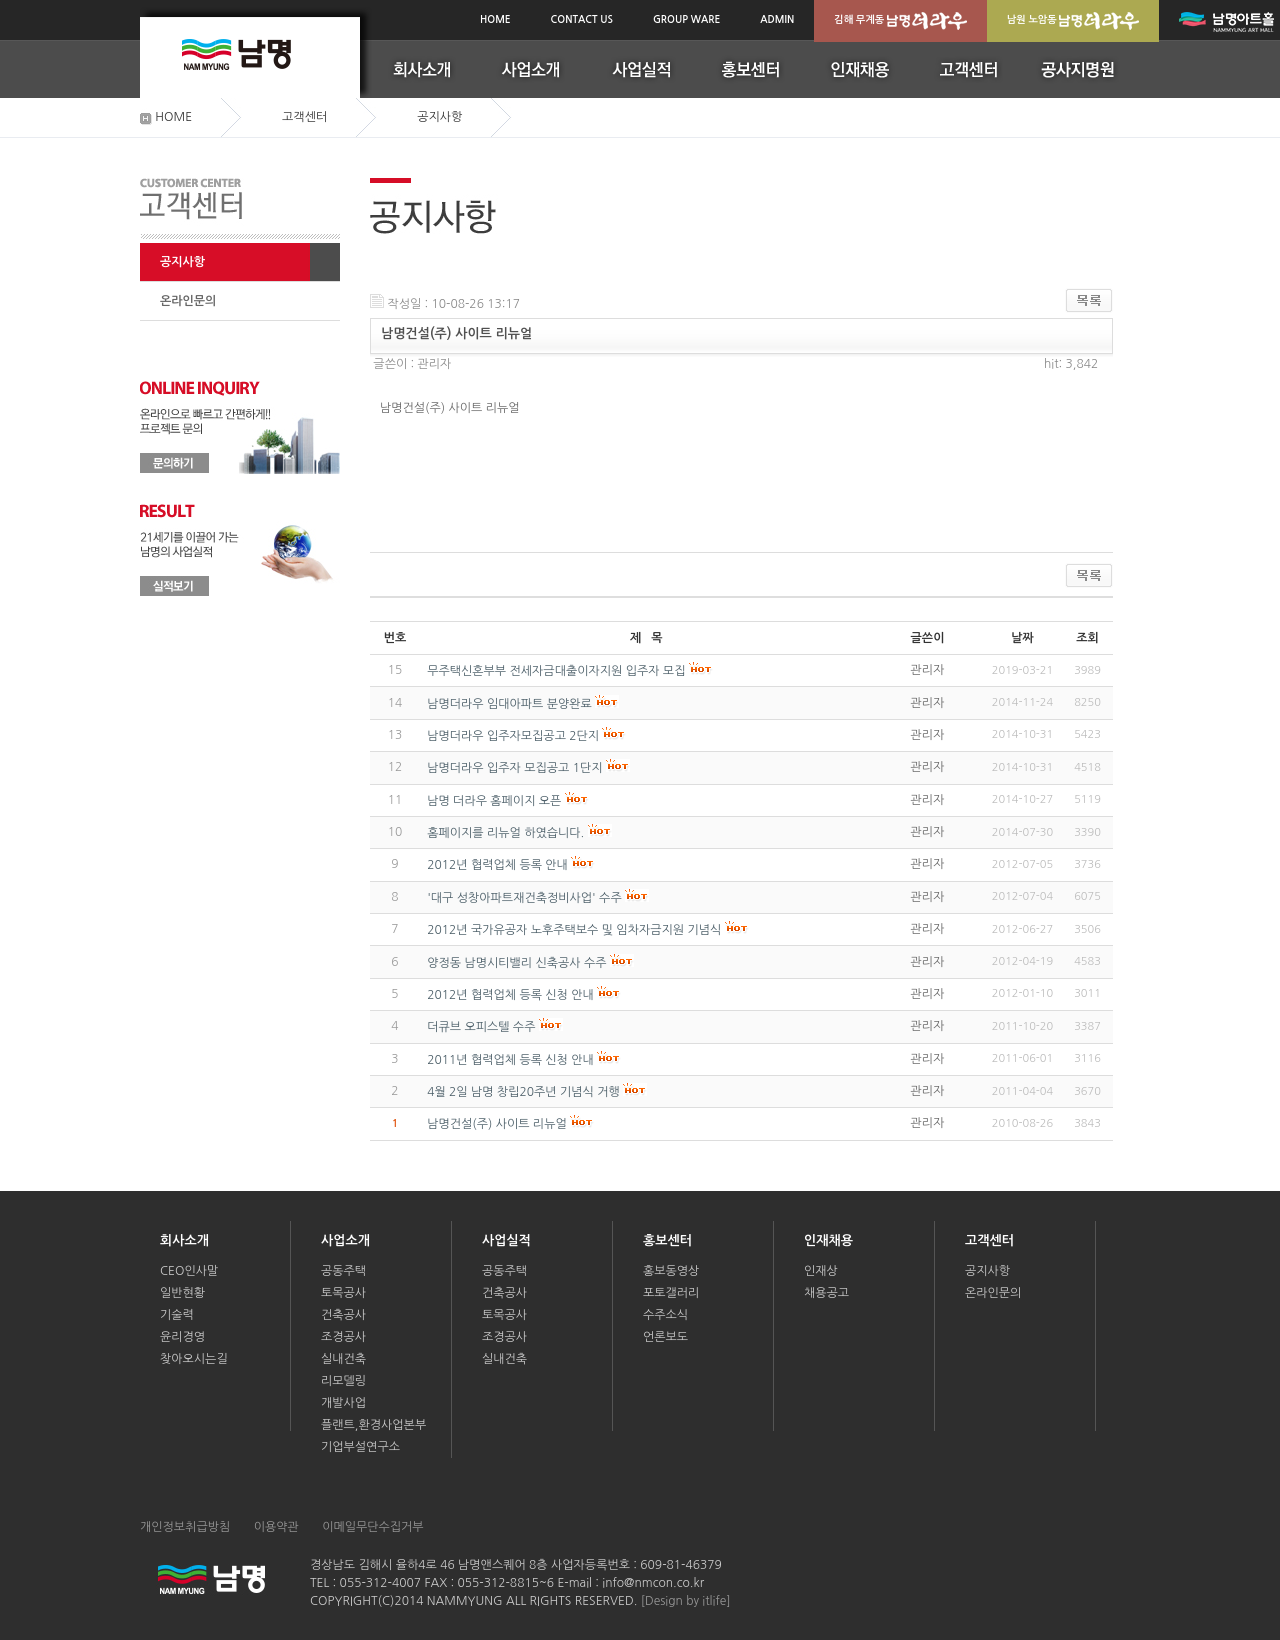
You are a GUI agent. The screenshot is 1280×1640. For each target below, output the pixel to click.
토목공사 (343, 1293)
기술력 (177, 1315)
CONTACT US (582, 19)
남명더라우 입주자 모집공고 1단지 (514, 768)
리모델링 (343, 1381)
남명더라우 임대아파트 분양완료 (509, 704)
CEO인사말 (189, 1271)
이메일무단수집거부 (373, 1527)
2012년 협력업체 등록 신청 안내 (510, 995)
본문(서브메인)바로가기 (0, 2)
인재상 (821, 1271)
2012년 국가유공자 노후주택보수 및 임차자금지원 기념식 (574, 930)
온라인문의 (188, 301)
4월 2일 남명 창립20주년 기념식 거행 (523, 1092)
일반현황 (182, 1293)
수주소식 (665, 1315)
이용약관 (276, 1527)
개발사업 (343, 1403)
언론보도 (665, 1337)
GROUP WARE (686, 19)
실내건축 (343, 1359)
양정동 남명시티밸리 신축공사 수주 (516, 963)
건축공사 (343, 1315)
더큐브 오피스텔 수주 (481, 1027)
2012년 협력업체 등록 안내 (497, 865)
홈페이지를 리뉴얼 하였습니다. (505, 833)
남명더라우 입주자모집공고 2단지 (513, 736)
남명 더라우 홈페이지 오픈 (494, 801)
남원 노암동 (1073, 21)
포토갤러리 (671, 1293)
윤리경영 (182, 1337)
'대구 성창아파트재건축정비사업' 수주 (524, 898)
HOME (495, 19)
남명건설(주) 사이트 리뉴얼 (497, 1124)
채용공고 (826, 1293)
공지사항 (182, 262)
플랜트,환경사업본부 (373, 1425)
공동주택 (343, 1271)
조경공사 (343, 1337)
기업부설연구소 (360, 1447)
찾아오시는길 (194, 1359)
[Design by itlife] (686, 1601)
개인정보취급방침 (185, 1527)
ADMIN (777, 19)
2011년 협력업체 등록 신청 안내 (510, 1060)
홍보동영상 (671, 1271)
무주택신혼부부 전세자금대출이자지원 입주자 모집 (556, 671)
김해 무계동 (900, 21)
